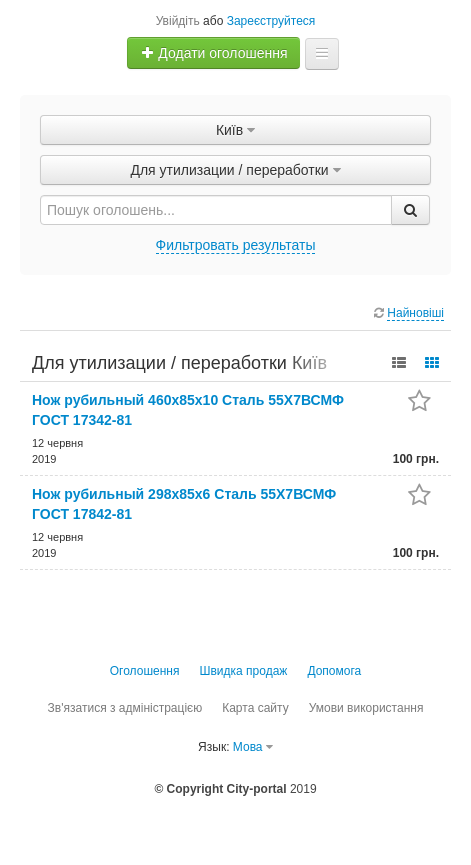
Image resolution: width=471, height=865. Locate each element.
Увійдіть (178, 21)
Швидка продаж (244, 671)
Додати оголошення (213, 53)
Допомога (334, 671)
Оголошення (145, 671)
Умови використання (366, 708)
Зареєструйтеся (271, 21)
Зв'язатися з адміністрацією (125, 708)
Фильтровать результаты (236, 245)
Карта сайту (255, 708)
